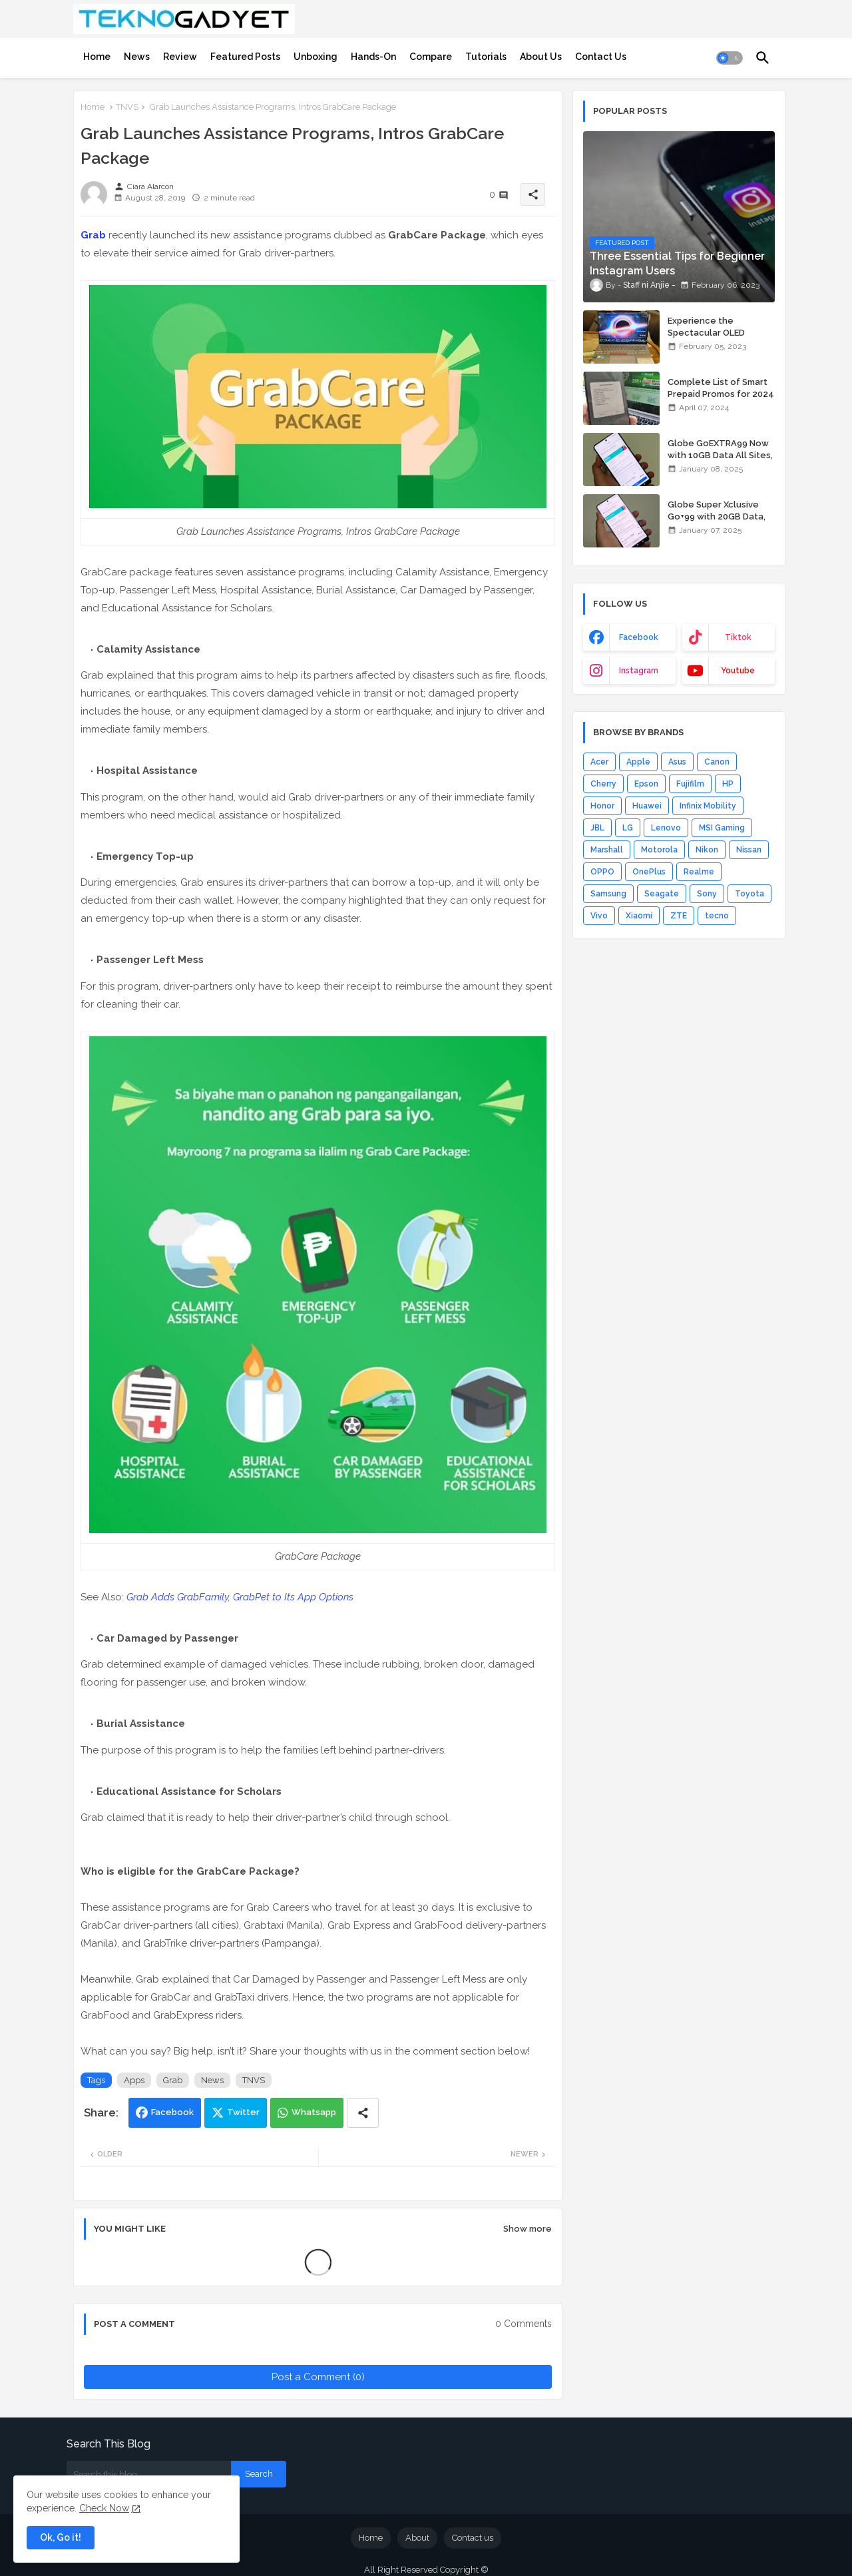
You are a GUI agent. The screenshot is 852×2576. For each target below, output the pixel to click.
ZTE (678, 915)
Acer (599, 762)
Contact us (472, 2538)
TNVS (127, 107)
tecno (717, 915)
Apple (638, 762)
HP (728, 784)
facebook (638, 637)
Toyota (749, 893)
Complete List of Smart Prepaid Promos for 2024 (721, 388)
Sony (707, 893)
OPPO (602, 871)
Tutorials (486, 56)
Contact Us (600, 56)
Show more (527, 2229)
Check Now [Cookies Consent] (104, 2508)
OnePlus (649, 871)
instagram (638, 670)
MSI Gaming (722, 827)
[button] (729, 58)
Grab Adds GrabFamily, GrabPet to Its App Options (239, 1597)
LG (627, 827)
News (137, 56)
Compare (430, 56)
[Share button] (363, 2113)
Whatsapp (314, 2112)
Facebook (172, 2112)
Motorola (659, 849)
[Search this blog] (149, 2474)
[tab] (97, 56)
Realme (699, 871)
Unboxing (315, 56)
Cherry (603, 784)
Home (96, 56)
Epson (646, 784)
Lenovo (666, 827)
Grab (93, 235)
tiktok (738, 637)
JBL (597, 827)
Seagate (661, 893)
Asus (677, 762)
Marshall (606, 849)
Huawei (647, 805)
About (417, 2538)
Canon (717, 762)
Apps (134, 2080)
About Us (541, 56)
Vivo (599, 915)
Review (180, 56)
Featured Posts (245, 56)
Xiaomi (639, 915)
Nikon (707, 849)
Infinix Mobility (708, 805)
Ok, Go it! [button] (60, 2537)
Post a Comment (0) (318, 2377)
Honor (602, 805)
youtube (738, 670)
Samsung (608, 893)
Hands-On (373, 56)
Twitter (243, 2112)
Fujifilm (690, 784)
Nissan (748, 849)
